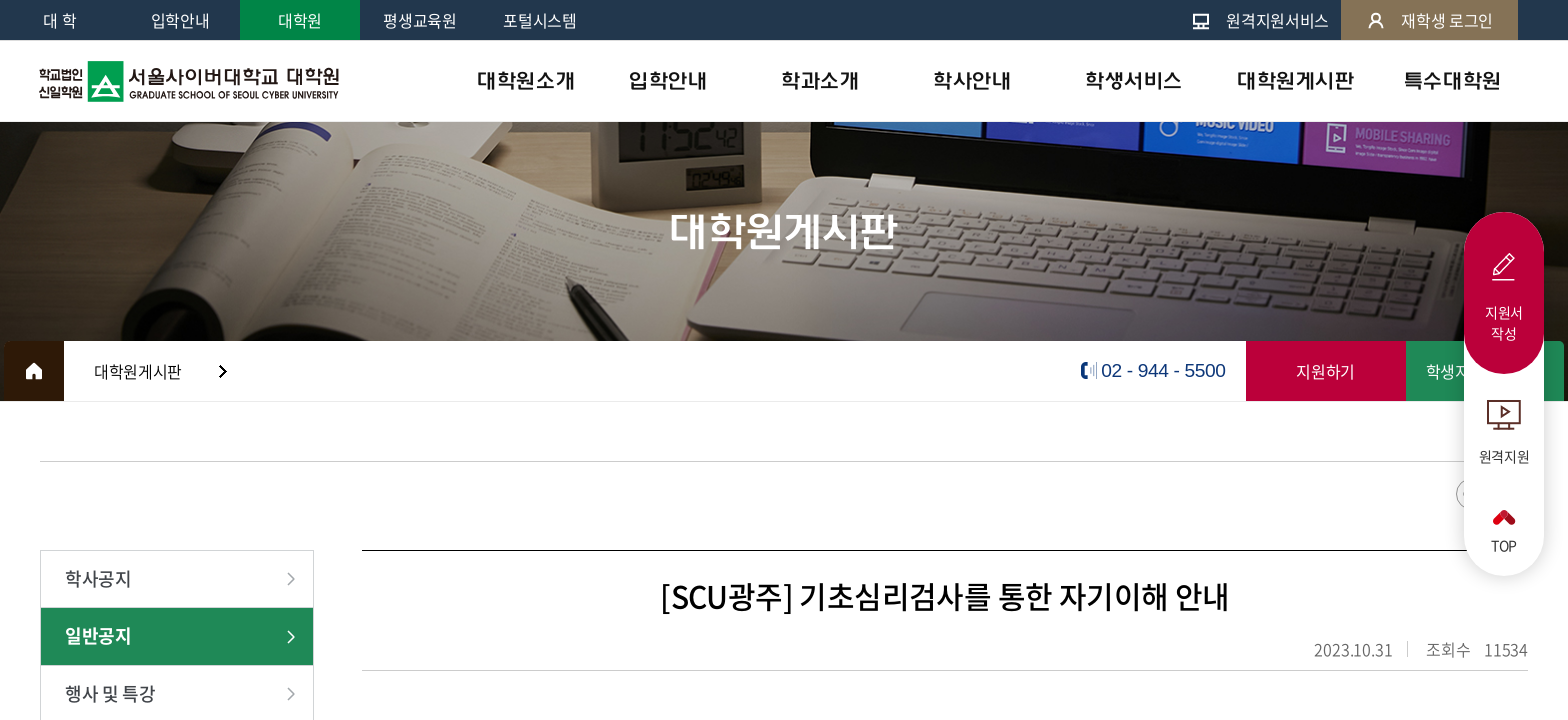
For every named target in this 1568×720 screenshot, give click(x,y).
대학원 (300, 20)
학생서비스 (1134, 81)
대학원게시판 (1296, 81)
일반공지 (98, 635)
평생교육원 (419, 20)
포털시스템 (539, 20)
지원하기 (1325, 371)
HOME (34, 371)
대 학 (59, 20)
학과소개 (820, 81)
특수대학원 (1453, 81)
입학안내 (180, 20)
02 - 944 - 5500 (1163, 370)
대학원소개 (526, 81)
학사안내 (972, 81)
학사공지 (98, 578)
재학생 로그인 (1429, 20)
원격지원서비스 (1260, 20)
